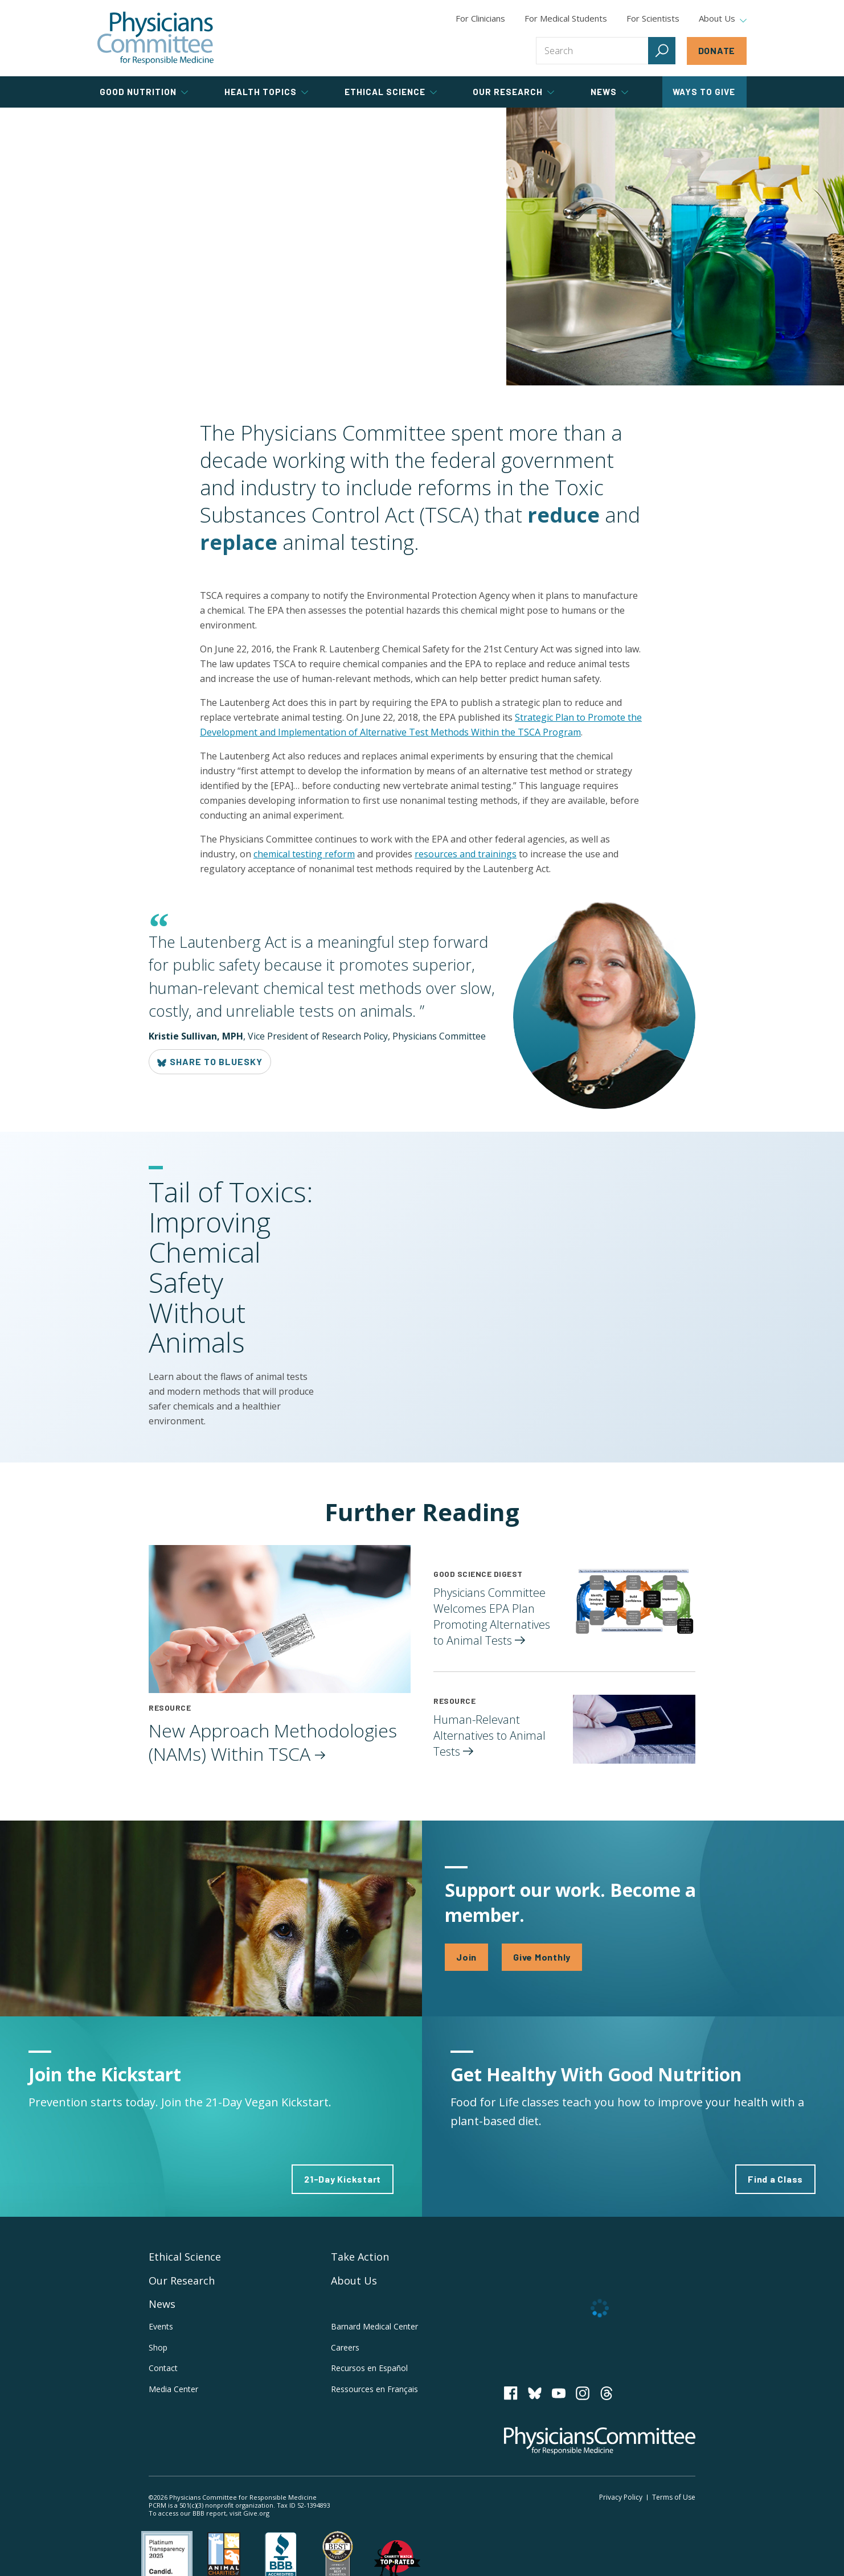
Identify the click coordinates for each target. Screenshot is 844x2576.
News (162, 2304)
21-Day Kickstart (342, 2179)
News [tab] (609, 92)
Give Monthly (542, 1956)
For (566, 18)
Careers (345, 2347)
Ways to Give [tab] (704, 92)
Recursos (369, 2368)
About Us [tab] (723, 19)
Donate (717, 50)
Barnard (374, 2326)
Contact (163, 2368)
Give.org (256, 2513)
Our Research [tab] (513, 92)
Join (466, 1956)
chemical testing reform (304, 854)
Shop (158, 2347)
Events (161, 2326)
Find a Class (775, 2179)
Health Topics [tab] (266, 92)
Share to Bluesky (210, 1061)
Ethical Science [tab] (391, 92)
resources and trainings (466, 854)
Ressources (374, 2389)
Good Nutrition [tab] (144, 92)
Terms (673, 2497)
